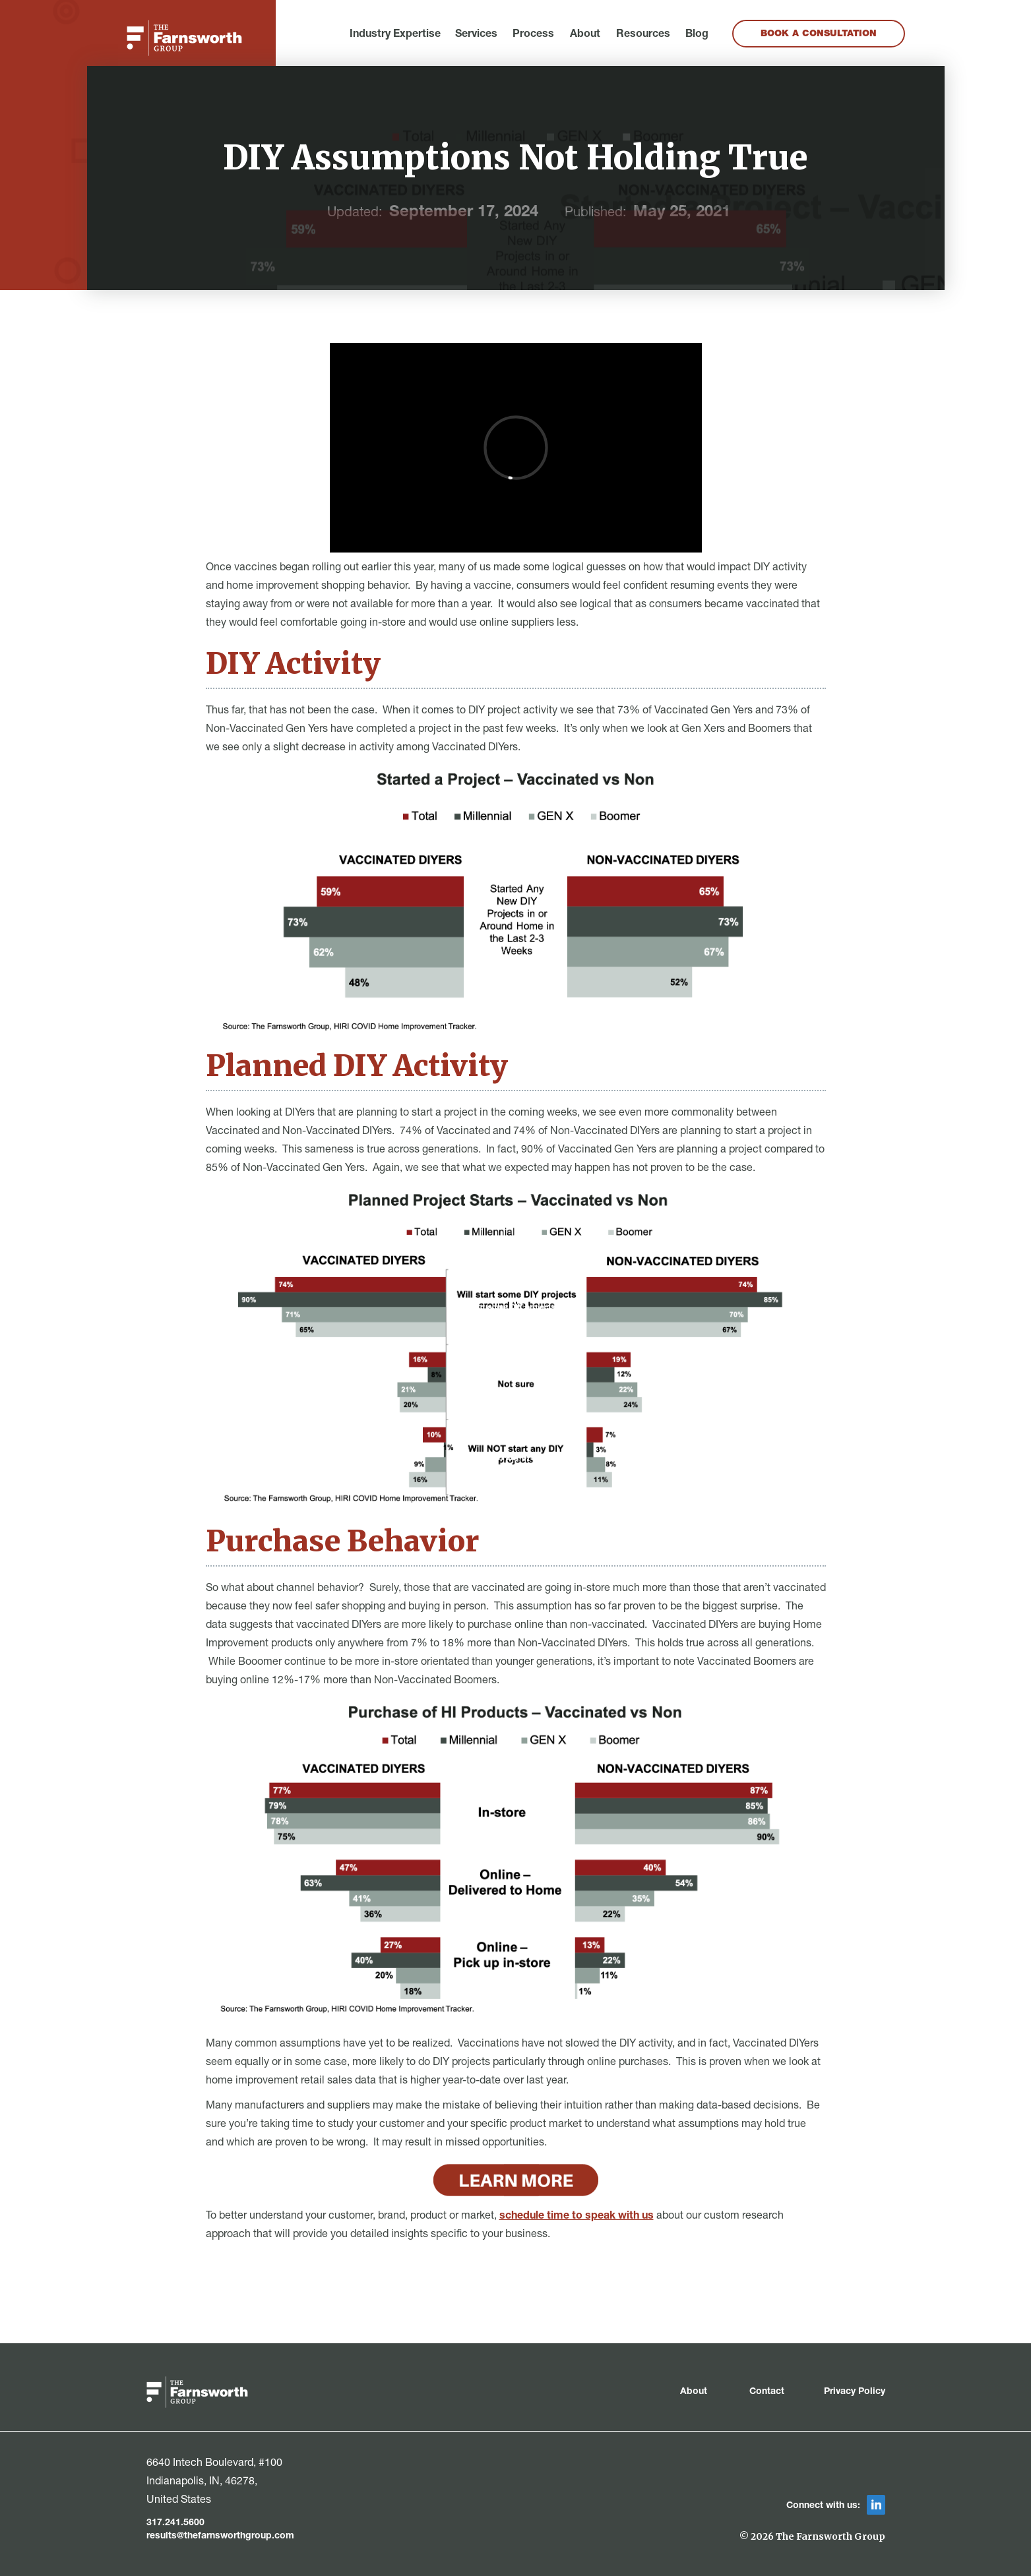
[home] (184, 38)
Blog (696, 35)
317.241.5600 (175, 2523)
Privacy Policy (854, 2392)
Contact (766, 2392)
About (585, 35)
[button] (395, 35)
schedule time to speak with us (576, 2216)
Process (533, 35)
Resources (643, 35)
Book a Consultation (819, 34)
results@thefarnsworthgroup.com (220, 2536)
